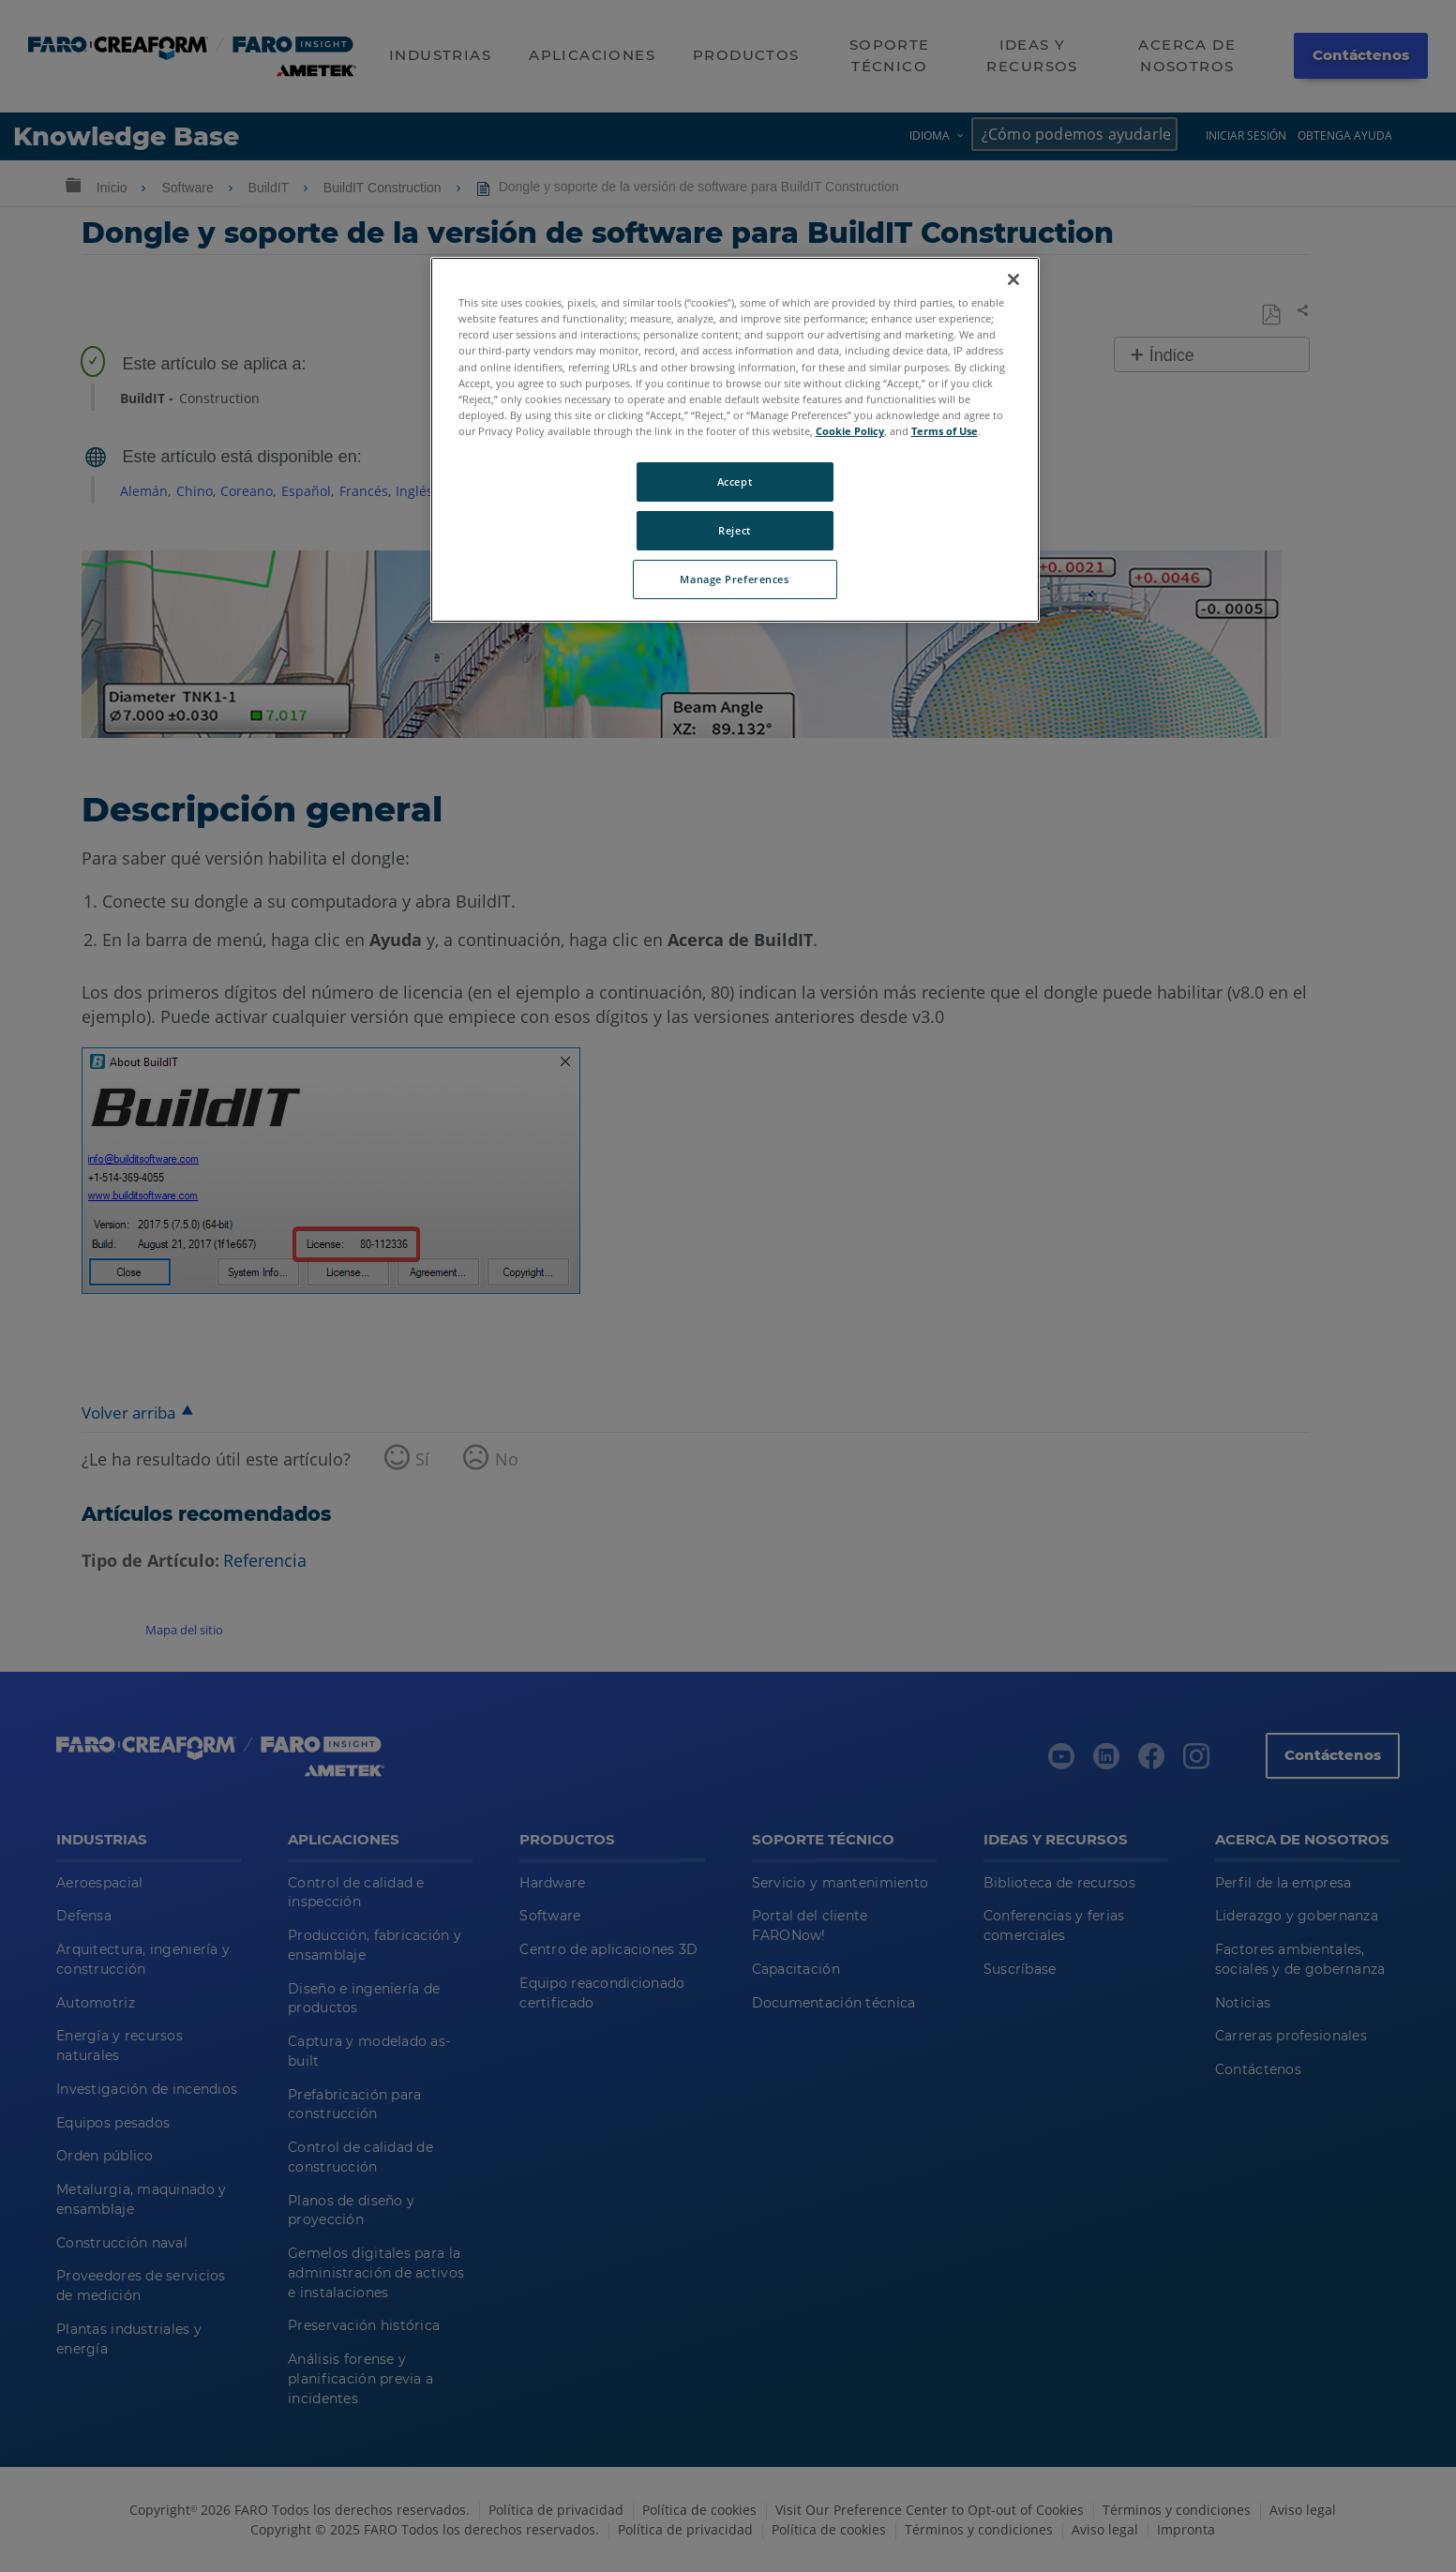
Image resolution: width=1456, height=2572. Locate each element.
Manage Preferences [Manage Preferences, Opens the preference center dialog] (734, 579)
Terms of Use (944, 431)
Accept (734, 481)
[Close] (1013, 279)
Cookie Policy (850, 431)
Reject (734, 530)
